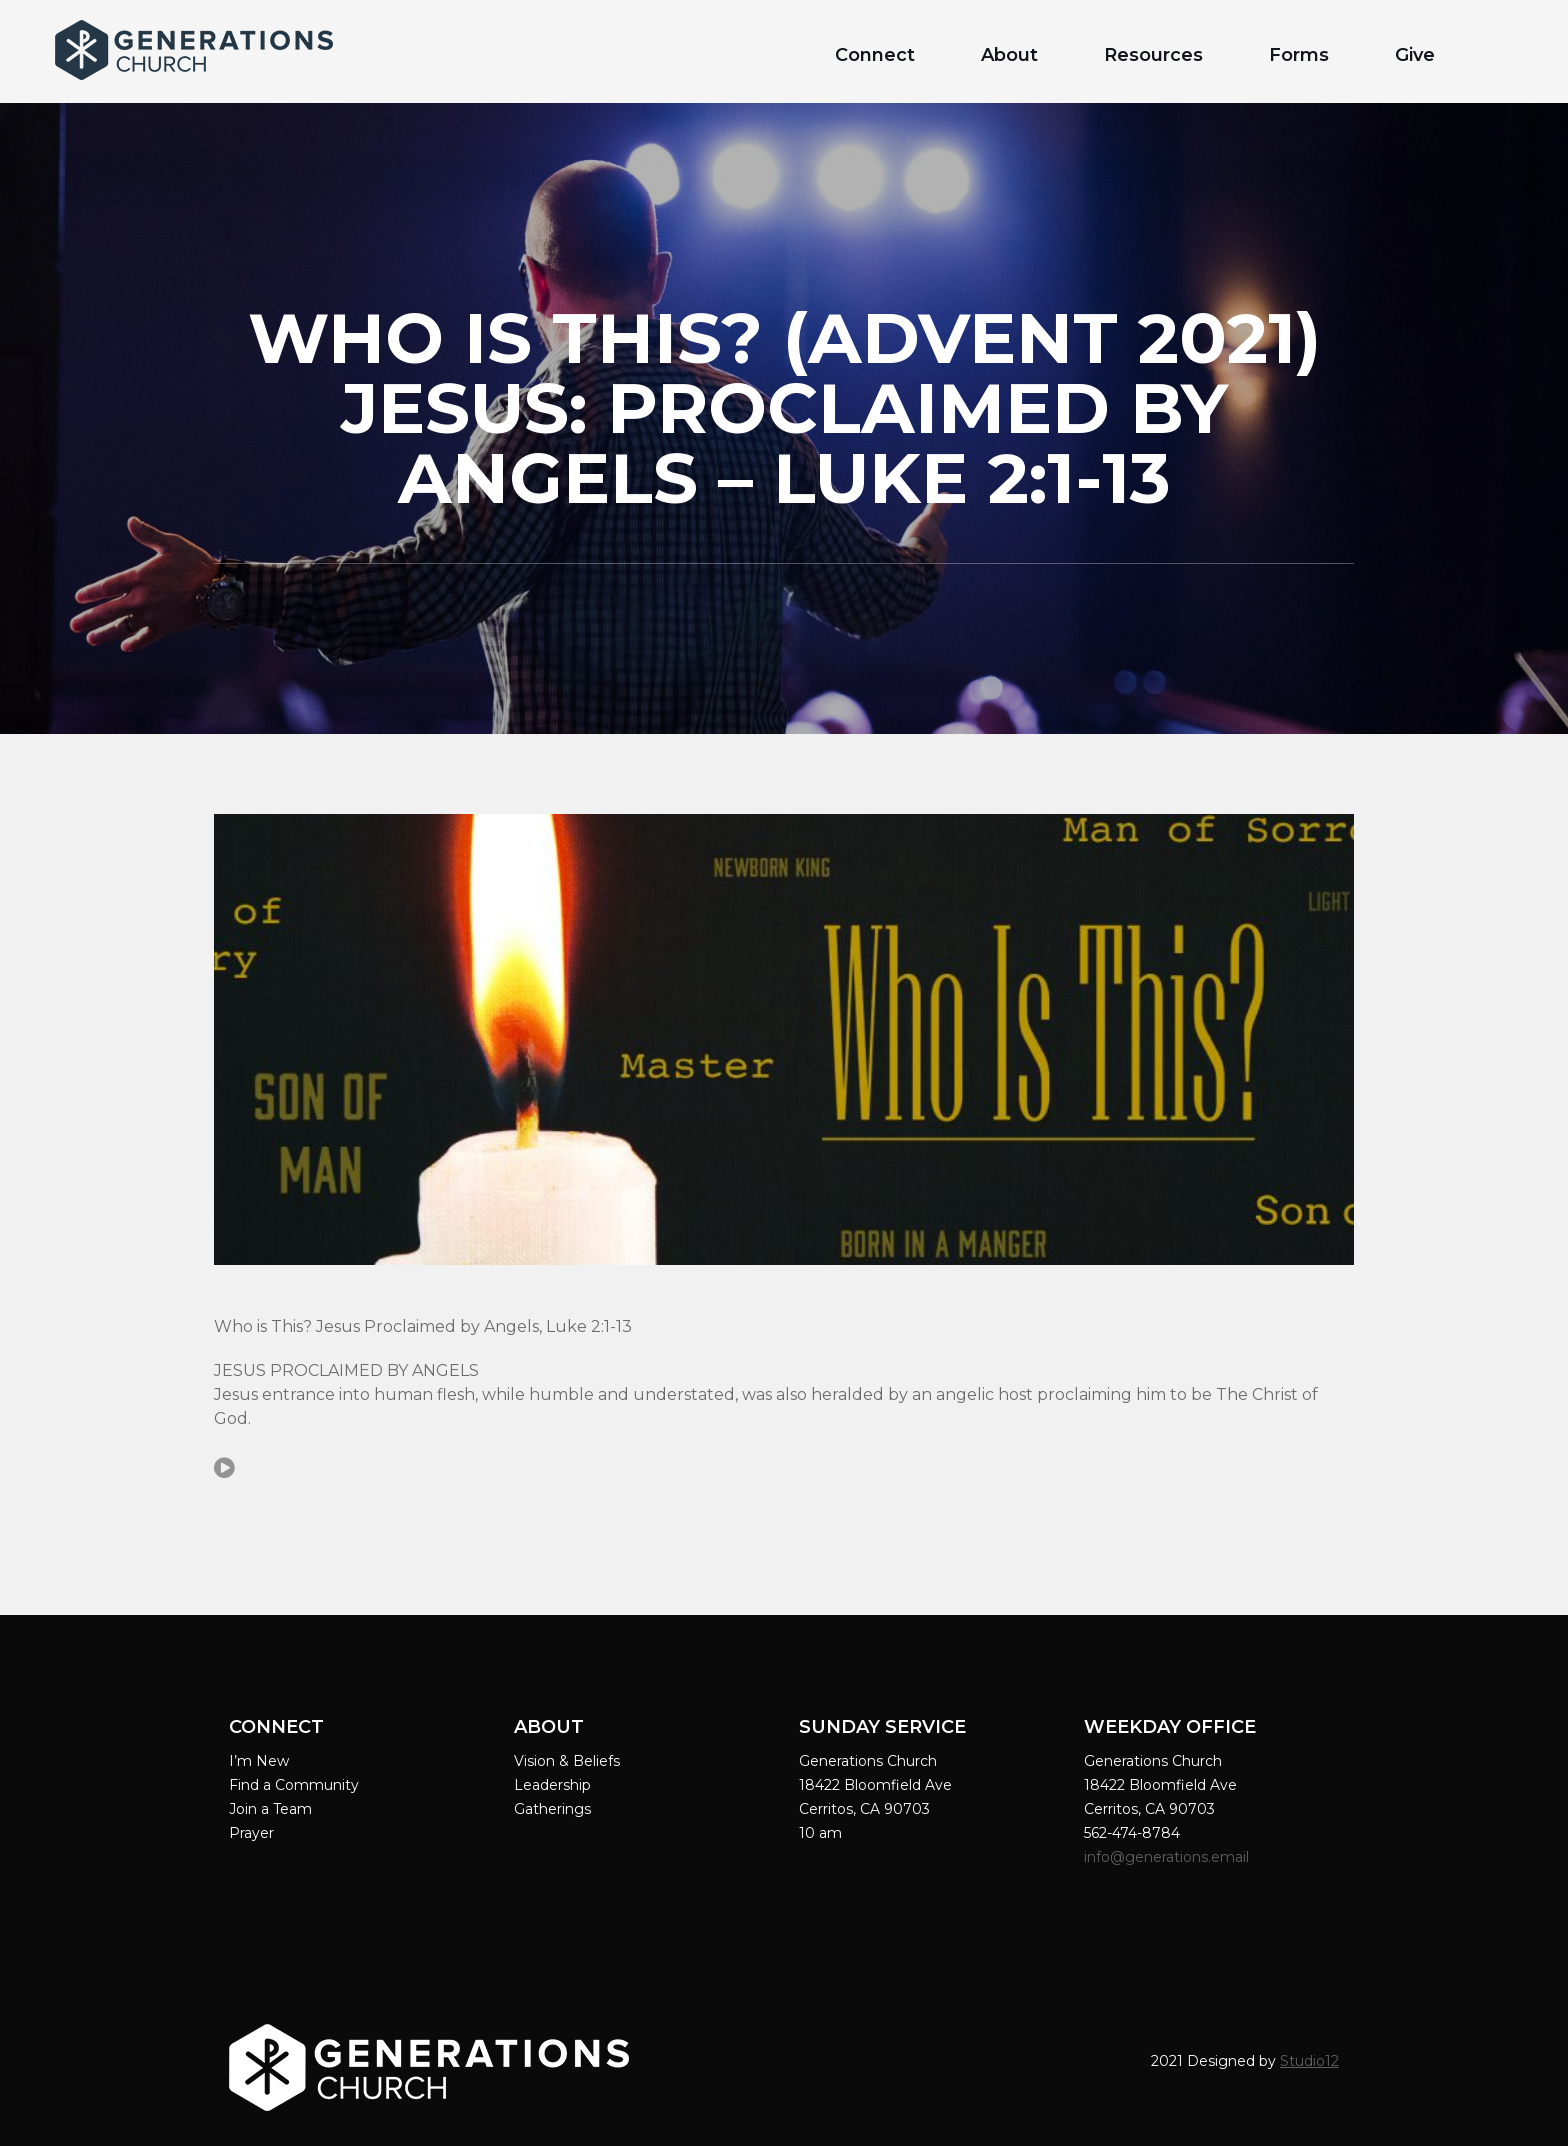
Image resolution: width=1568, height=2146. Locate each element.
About (1009, 55)
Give (1415, 55)
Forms (1299, 55)
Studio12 (1309, 2061)
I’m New (259, 1761)
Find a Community (294, 1785)
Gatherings (552, 1809)
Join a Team (270, 1809)
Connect (875, 55)
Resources (1153, 55)
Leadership (552, 1785)
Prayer (251, 1833)
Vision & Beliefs (567, 1761)
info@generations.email (1168, 1857)
